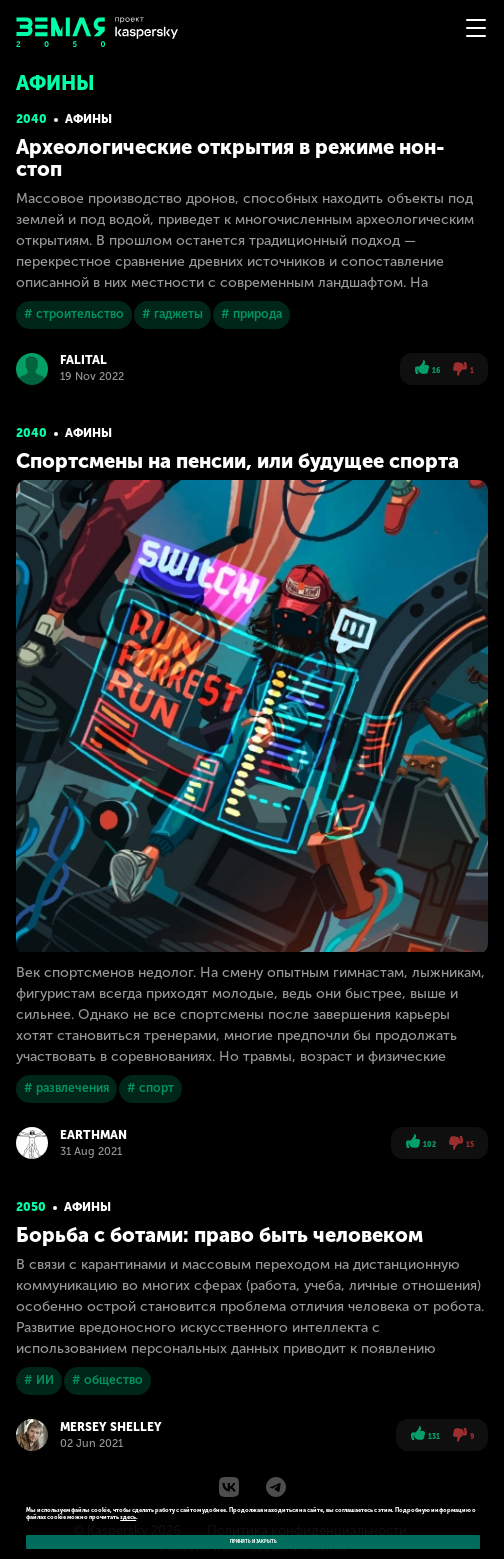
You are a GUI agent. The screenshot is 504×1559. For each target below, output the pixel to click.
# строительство (74, 314)
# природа (251, 314)
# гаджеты (172, 314)
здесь (128, 1517)
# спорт (150, 1088)
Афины (88, 119)
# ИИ (39, 1380)
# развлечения (66, 1088)
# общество (107, 1380)
